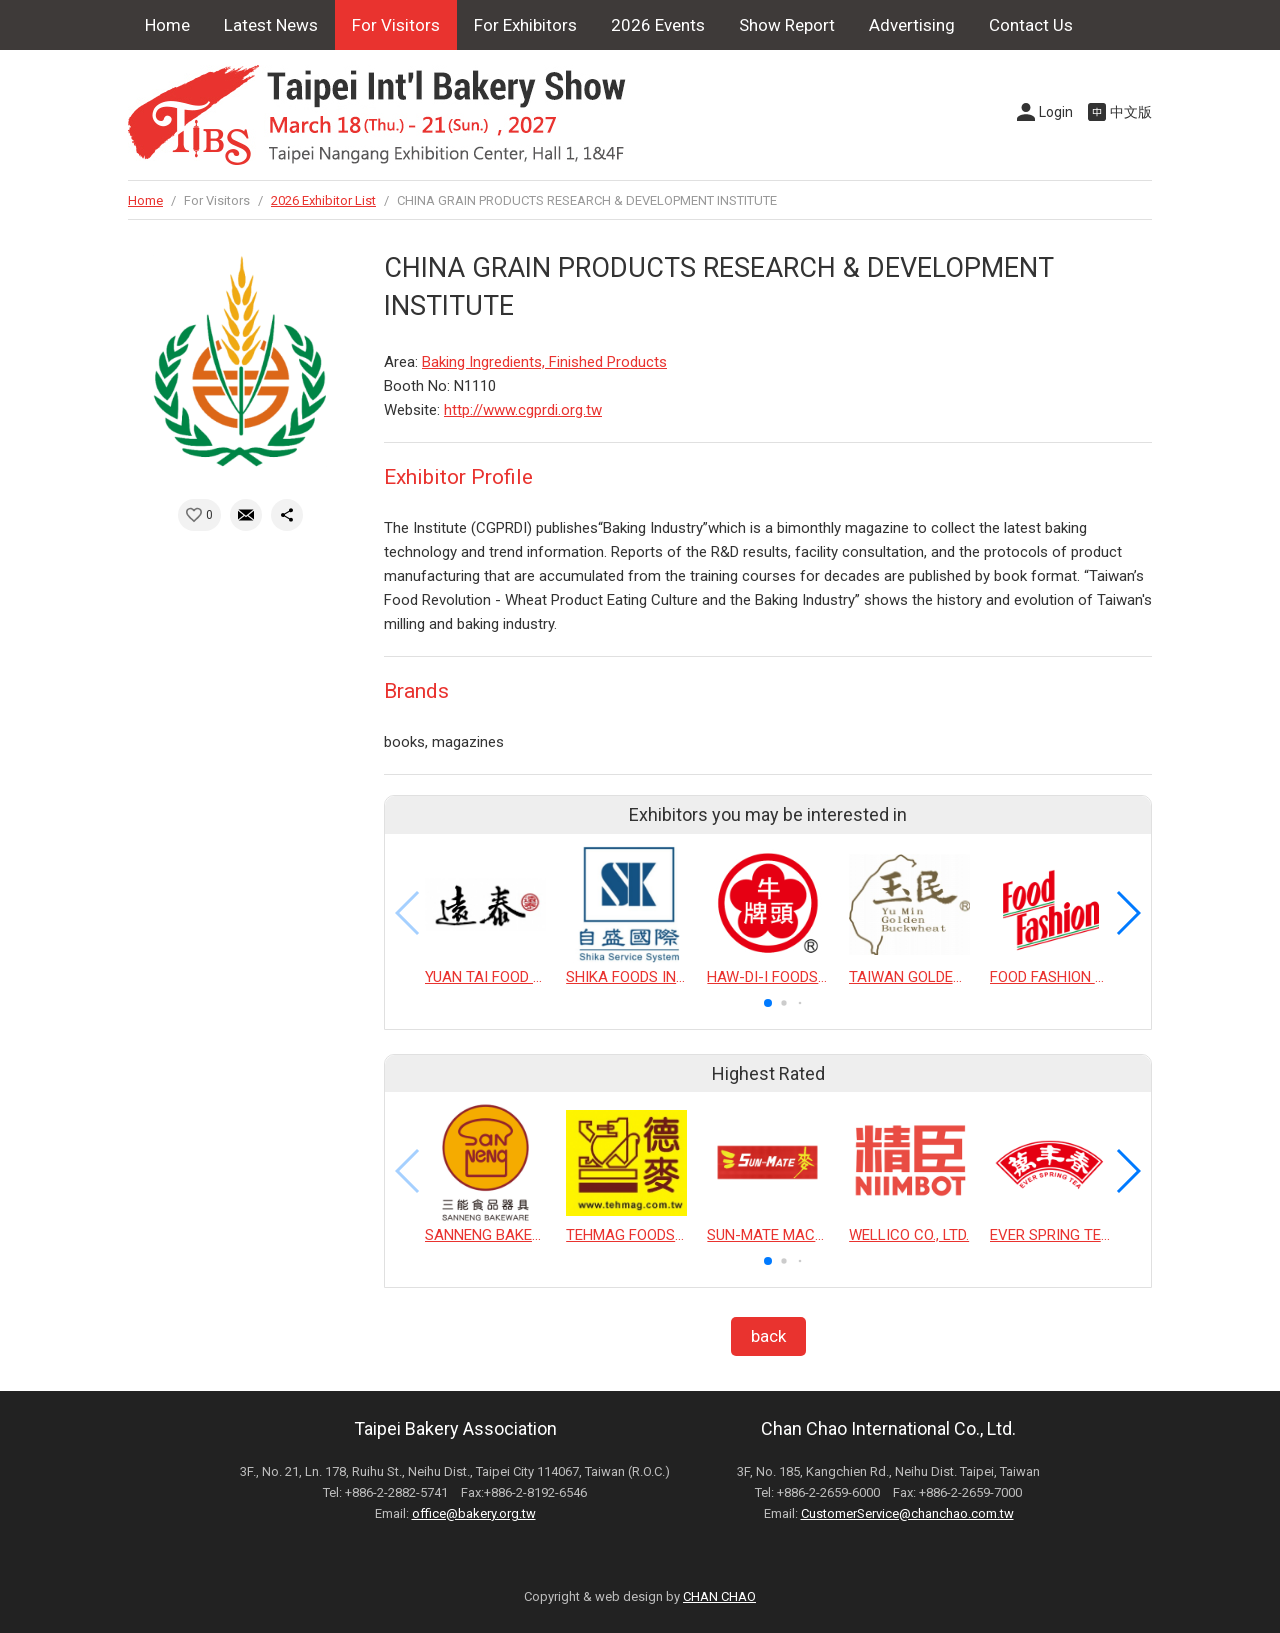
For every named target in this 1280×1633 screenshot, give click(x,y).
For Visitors (396, 25)
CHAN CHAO (719, 1596)
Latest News (271, 25)
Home (167, 25)
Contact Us (1031, 25)
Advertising (912, 25)
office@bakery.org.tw (474, 1513)
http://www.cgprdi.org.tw (523, 410)
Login (1056, 112)
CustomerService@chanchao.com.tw (907, 1513)
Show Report (787, 25)
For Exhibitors (525, 25)
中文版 (1131, 112)
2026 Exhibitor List (323, 200)
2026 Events (658, 25)
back (768, 1336)
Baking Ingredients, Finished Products (544, 362)
